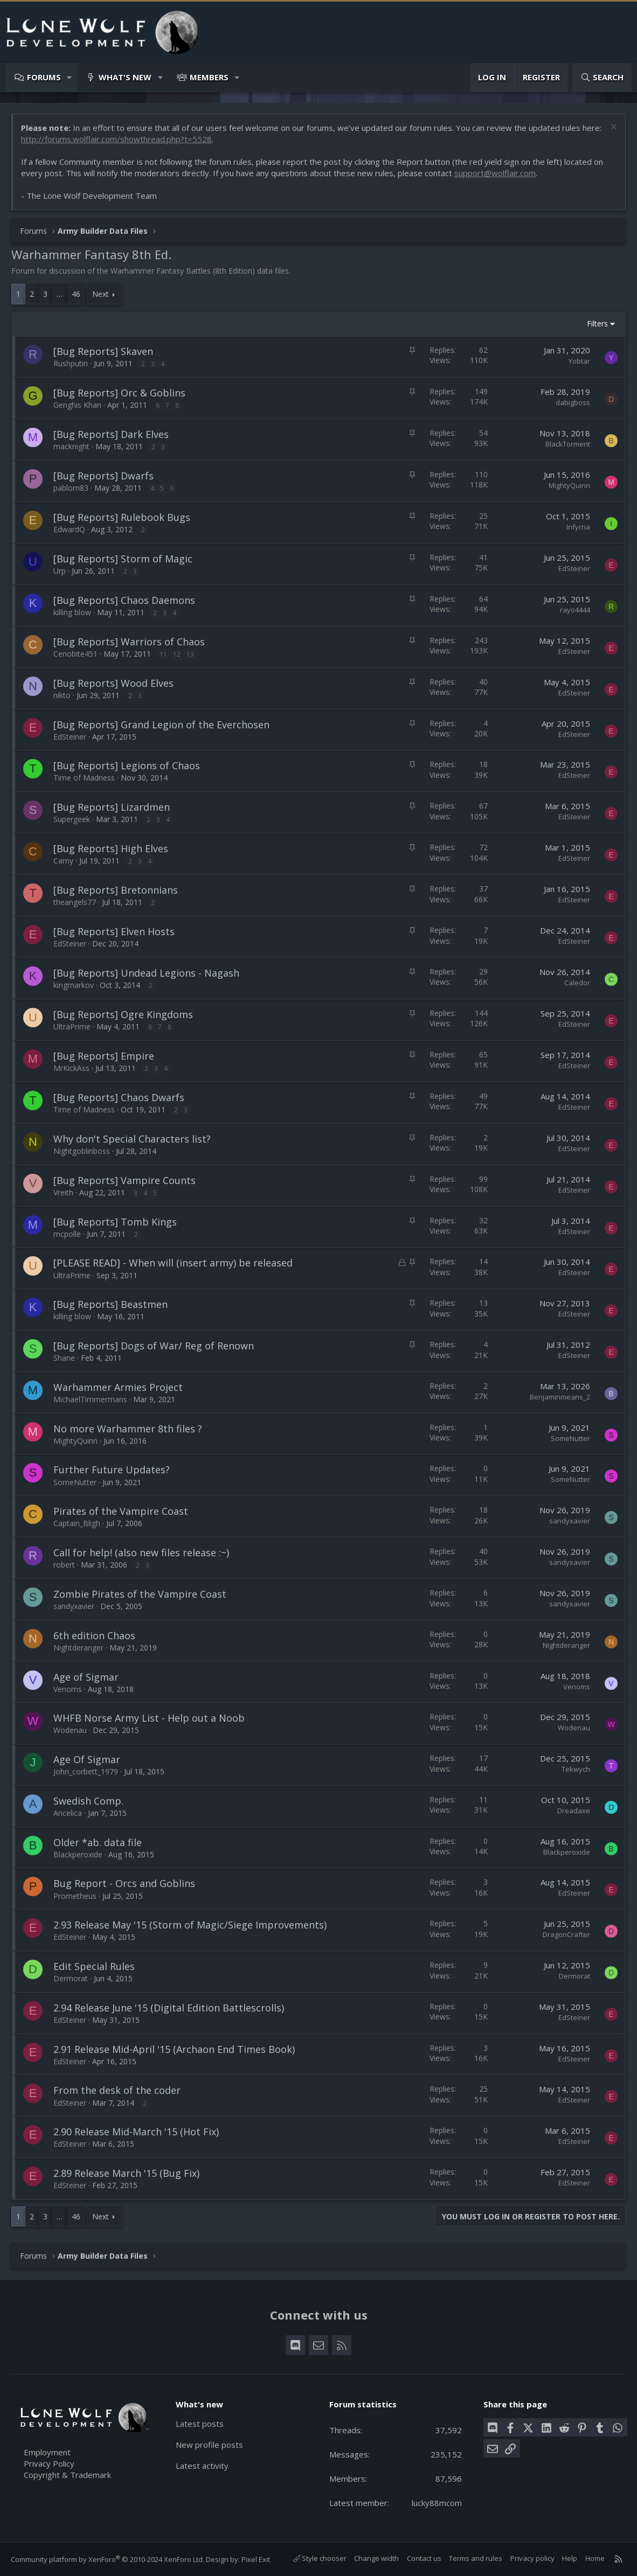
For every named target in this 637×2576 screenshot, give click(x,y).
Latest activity (202, 2465)
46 (76, 294)
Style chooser (320, 2558)
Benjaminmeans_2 (560, 1397)
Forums (44, 77)
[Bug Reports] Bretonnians (115, 889)
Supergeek (71, 819)
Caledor (577, 982)
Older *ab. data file (97, 1842)
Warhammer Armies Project (118, 1387)
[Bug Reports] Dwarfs (103, 475)
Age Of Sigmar (86, 1759)
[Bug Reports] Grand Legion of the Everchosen (161, 724)
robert (64, 1564)
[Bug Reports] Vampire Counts (124, 1180)
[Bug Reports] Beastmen (110, 1304)
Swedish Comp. (88, 1800)
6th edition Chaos (94, 1635)
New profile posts (209, 2444)
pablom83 (70, 488)
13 (190, 654)
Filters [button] (597, 323)
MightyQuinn (569, 485)
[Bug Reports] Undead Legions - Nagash (146, 972)
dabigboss (573, 402)
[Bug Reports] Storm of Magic (122, 558)
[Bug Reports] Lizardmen (111, 806)
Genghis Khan (77, 405)
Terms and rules (475, 2558)
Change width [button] (376, 2558)
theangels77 (74, 902)
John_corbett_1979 (85, 1771)
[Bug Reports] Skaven (103, 351)
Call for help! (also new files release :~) (141, 1552)
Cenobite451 (75, 654)
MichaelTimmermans (90, 1399)
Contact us (424, 2558)
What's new (125, 77)
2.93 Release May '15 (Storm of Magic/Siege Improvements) (190, 1924)
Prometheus (74, 1896)
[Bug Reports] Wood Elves (113, 683)
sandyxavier (569, 1521)
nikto (62, 695)
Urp (59, 571)
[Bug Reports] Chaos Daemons (124, 600)
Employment (47, 2452)
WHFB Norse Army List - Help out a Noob (149, 1717)
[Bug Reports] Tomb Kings (115, 1221)
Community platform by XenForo (107, 2559)
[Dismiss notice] (612, 128)
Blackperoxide (77, 1854)
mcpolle (67, 1234)
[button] (70, 77)
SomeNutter (570, 1438)
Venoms (67, 1689)
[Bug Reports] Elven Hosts (114, 931)
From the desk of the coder (117, 2090)
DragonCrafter (566, 1934)
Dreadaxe (573, 1810)
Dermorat (70, 1978)
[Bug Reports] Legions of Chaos (126, 765)
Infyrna (578, 527)
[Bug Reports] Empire (103, 1055)
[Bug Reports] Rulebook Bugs (121, 517)
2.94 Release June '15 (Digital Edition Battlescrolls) (168, 2007)
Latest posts (200, 2423)
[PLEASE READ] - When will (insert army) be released (173, 1262)
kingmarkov (73, 985)
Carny (63, 860)
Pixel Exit (255, 2559)
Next (100, 294)
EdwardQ (69, 529)
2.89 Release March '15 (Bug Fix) (126, 2173)
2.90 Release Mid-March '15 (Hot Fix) (136, 2131)
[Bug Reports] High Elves (110, 848)
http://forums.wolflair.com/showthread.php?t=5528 (116, 139)
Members (209, 77)
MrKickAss (71, 1068)
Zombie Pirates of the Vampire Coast (139, 1594)
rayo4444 (575, 610)
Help (569, 2558)
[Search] (602, 77)
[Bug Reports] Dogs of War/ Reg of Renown (153, 1345)
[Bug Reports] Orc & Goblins (119, 392)
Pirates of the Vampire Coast (120, 1511)
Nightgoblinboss (81, 1151)
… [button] (60, 294)
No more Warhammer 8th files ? (127, 1428)
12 (177, 654)
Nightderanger (78, 1647)
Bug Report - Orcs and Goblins (124, 1883)
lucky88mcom (437, 2502)
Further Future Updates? (111, 1469)
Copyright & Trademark (67, 2474)
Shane (64, 1358)
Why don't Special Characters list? (132, 1138)
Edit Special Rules (94, 1966)
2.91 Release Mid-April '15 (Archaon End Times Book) (174, 2049)
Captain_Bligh (76, 1523)
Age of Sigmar (86, 1676)
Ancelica (67, 1813)
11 (163, 654)
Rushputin (70, 363)
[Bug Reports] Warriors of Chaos (129, 641)
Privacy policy (532, 2558)
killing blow (72, 612)
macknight (71, 446)
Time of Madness (84, 777)
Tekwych (576, 1769)
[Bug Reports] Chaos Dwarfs (118, 1097)
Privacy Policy (49, 2463)
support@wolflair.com (495, 173)
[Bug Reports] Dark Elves (111, 434)
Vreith (63, 1192)
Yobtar (579, 361)
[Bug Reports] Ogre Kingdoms (123, 1014)
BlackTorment (567, 444)
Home (595, 2558)
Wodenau (70, 1730)
